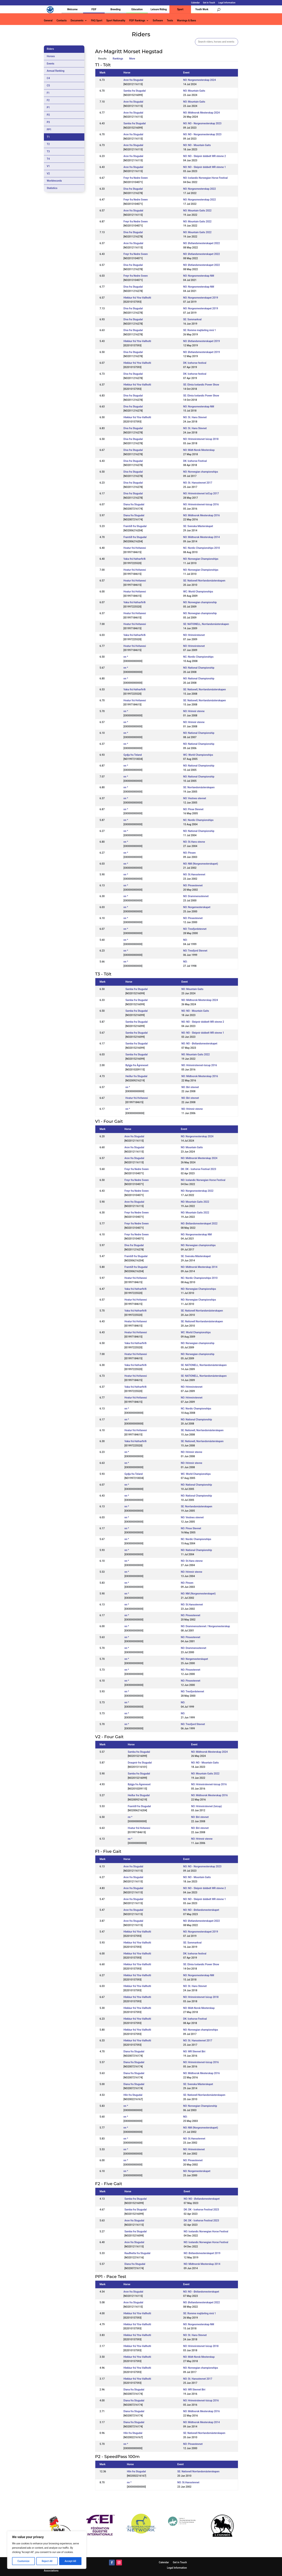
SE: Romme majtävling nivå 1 (199, 330)
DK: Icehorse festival (194, 362)
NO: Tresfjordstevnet (194, 928)
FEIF (94, 9)
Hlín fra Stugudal (133, 2094)
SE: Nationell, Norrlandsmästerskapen (204, 689)
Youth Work (201, 9)
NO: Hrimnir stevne (194, 711)
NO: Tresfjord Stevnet (195, 950)
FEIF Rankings (137, 20)
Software (158, 20)
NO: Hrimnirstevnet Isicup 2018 (201, 439)
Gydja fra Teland (133, 754)
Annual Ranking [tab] (55, 70)
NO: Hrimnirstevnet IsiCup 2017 (201, 493)
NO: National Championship (198, 667)
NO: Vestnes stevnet (194, 798)
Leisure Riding (159, 9)
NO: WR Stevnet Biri (194, 2051)
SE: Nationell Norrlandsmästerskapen (204, 580)
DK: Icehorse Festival (195, 461)
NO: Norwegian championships (200, 471)
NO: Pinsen (189, 852)
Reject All (47, 2561)
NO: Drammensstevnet (196, 896)
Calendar (195, 3)
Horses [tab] (51, 56)
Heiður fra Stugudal (136, 1076)
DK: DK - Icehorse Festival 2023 (198, 1169)
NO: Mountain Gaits (194, 90)
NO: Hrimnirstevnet (194, 635)
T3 (48, 151)
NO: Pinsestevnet (193, 885)
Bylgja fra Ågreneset (136, 1065)
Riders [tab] (50, 48)
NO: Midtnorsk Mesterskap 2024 (201, 112)
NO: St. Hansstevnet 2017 (197, 482)
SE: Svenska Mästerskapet (198, 526)
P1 (48, 107)
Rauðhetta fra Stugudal (137, 2253)
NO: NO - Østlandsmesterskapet (199, 1043)
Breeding (115, 9)
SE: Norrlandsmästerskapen (199, 787)
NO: (185, 939)
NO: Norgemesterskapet (196, 907)
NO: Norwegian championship (200, 602)
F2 (48, 100)
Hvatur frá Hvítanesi (135, 547)
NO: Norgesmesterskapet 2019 (200, 297)
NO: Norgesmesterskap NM (198, 275)
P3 (48, 122)
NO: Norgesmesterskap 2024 (199, 80)
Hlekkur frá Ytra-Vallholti (137, 297)
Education (137, 9)
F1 (48, 92)
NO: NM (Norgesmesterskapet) (200, 863)
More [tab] (132, 58)
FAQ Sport (96, 20)
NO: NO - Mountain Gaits (197, 145)
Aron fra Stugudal (133, 80)
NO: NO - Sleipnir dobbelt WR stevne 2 (204, 156)
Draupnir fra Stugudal (140, 1762)
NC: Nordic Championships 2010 (201, 547)
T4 (48, 158)
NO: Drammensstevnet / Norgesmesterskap (205, 1626)
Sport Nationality (115, 20)
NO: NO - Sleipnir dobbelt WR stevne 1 (204, 167)
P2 (48, 114)
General (48, 20)
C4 (48, 78)
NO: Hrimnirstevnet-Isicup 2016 (201, 504)
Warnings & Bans (186, 20)
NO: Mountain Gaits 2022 (197, 210)
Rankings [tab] (118, 58)
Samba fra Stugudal (135, 90)
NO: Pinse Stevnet (193, 809)
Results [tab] (102, 58)
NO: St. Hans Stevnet (195, 417)
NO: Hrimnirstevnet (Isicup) (206, 1806)
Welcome (72, 9)
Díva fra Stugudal (133, 188)
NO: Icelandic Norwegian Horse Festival (205, 177)
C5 (48, 85)
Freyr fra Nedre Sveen (136, 177)
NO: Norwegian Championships (200, 558)
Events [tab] (50, 63)
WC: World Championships (198, 591)
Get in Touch (209, 3)
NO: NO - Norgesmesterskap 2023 (202, 123)
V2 (48, 173)
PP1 (49, 129)
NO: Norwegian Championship (200, 2105)
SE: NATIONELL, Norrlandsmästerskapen (206, 624)
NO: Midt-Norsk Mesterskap (199, 450)
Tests (170, 20)
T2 (48, 144)
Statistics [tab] (52, 188)
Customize (23, 2561)
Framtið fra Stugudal (135, 526)
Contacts (61, 20)
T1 (48, 136)
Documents (76, 20)
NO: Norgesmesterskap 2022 (199, 188)
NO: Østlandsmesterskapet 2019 (201, 341)
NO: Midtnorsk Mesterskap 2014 (201, 537)
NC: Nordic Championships (198, 656)
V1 (48, 166)
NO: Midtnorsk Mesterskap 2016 (201, 515)
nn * (126, 656)
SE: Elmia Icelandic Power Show (201, 384)
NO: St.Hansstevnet (194, 874)
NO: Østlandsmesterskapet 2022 (201, 243)
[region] (46, 2550)
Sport (180, 9)
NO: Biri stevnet (190, 1087)
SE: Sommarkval (192, 319)
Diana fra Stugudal (134, 504)
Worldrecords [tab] (54, 180)
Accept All (70, 2561)
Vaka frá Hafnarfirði (135, 558)
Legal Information (226, 3)
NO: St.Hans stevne (194, 841)
